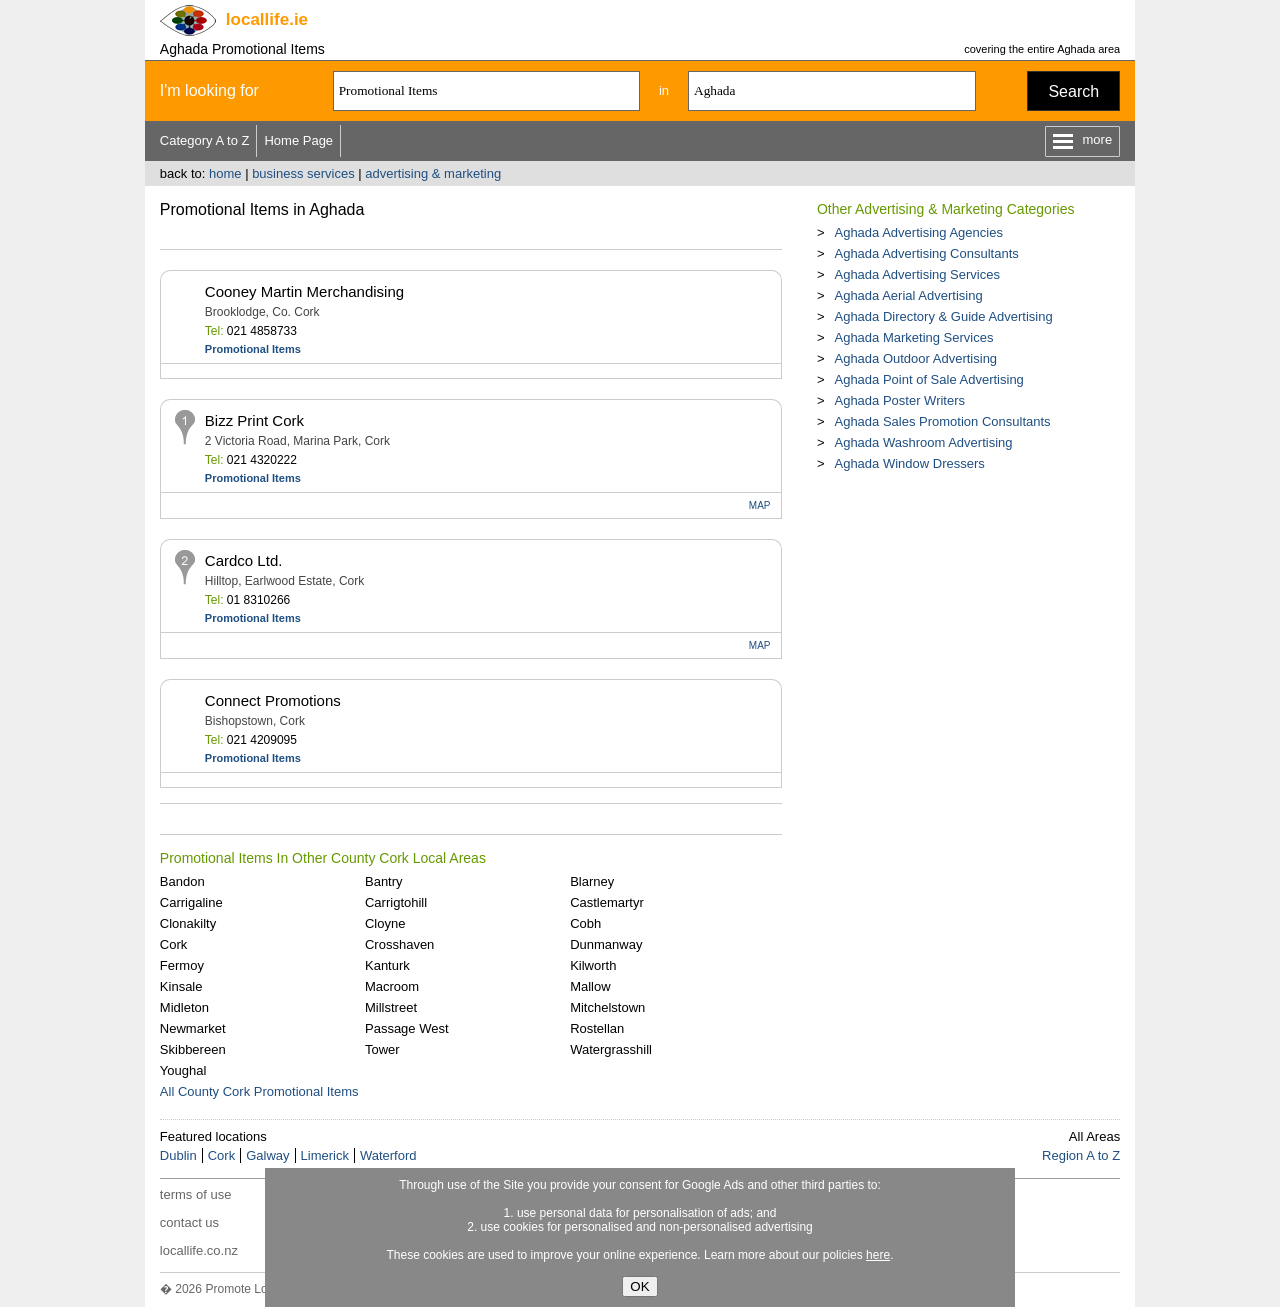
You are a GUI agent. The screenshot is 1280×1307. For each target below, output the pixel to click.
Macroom (392, 986)
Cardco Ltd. (244, 560)
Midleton (184, 1007)
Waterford (388, 1155)
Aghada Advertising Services (916, 274)
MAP (760, 505)
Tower (382, 1049)
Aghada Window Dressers (909, 463)
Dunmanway (606, 944)
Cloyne (385, 923)
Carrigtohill (396, 902)
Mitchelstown (607, 1007)
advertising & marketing (433, 173)
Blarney (592, 881)
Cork (173, 944)
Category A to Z (205, 140)
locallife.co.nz (199, 1250)
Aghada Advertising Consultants (926, 253)
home (225, 173)
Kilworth (593, 965)
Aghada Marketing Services (913, 337)
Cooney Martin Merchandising (304, 291)
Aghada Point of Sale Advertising (928, 379)
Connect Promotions (273, 700)
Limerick (325, 1155)
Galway (267, 1155)
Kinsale (181, 986)
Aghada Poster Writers (899, 400)
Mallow (590, 986)
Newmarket (193, 1028)
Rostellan (597, 1028)
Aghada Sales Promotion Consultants (942, 421)
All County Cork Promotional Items (259, 1091)
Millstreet (391, 1007)
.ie (267, 19)
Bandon (182, 881)
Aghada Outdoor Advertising (915, 358)
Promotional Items (253, 349)
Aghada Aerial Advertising (908, 295)
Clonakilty (188, 923)
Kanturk (387, 965)
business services (303, 173)
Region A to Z (1081, 1155)
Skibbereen (193, 1049)
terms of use (196, 1194)
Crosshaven (399, 944)
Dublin (178, 1155)
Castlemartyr (607, 902)
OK (639, 1286)
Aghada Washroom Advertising (923, 442)
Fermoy (182, 965)
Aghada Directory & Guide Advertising (943, 316)
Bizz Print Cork (254, 420)
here (878, 1255)
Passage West (407, 1028)
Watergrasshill (611, 1049)
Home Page (298, 140)
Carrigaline (191, 902)
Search (1073, 91)
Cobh (585, 923)
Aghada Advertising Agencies (918, 232)
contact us (189, 1222)
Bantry (384, 881)
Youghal (183, 1070)
